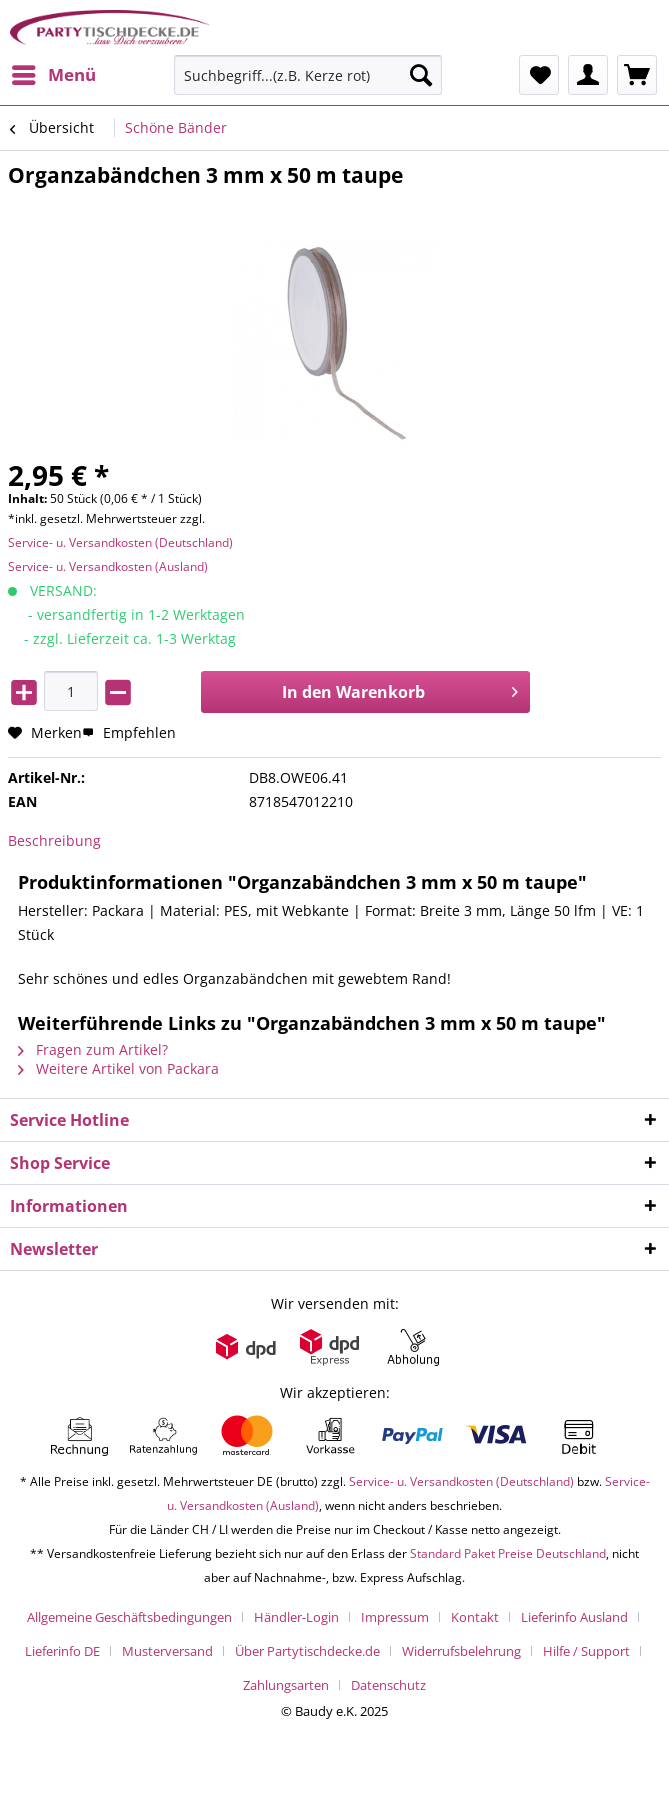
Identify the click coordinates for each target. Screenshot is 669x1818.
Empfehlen (129, 732)
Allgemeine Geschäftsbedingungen (129, 1617)
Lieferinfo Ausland (574, 1617)
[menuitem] (53, 75)
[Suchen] (421, 75)
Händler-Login (296, 1617)
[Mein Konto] (588, 75)
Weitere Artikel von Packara (118, 1068)
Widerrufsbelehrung (461, 1651)
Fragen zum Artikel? (93, 1049)
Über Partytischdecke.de (307, 1651)
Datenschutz (388, 1685)
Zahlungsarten (286, 1685)
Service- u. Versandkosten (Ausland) (108, 566)
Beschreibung (54, 840)
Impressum (395, 1617)
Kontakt (475, 1617)
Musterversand (167, 1651)
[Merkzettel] (539, 75)
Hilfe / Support (586, 1651)
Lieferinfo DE (62, 1651)
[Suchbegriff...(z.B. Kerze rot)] (308, 75)
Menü (54, 72)
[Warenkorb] (637, 75)
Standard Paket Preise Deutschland (508, 1553)
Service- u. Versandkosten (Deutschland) (120, 542)
